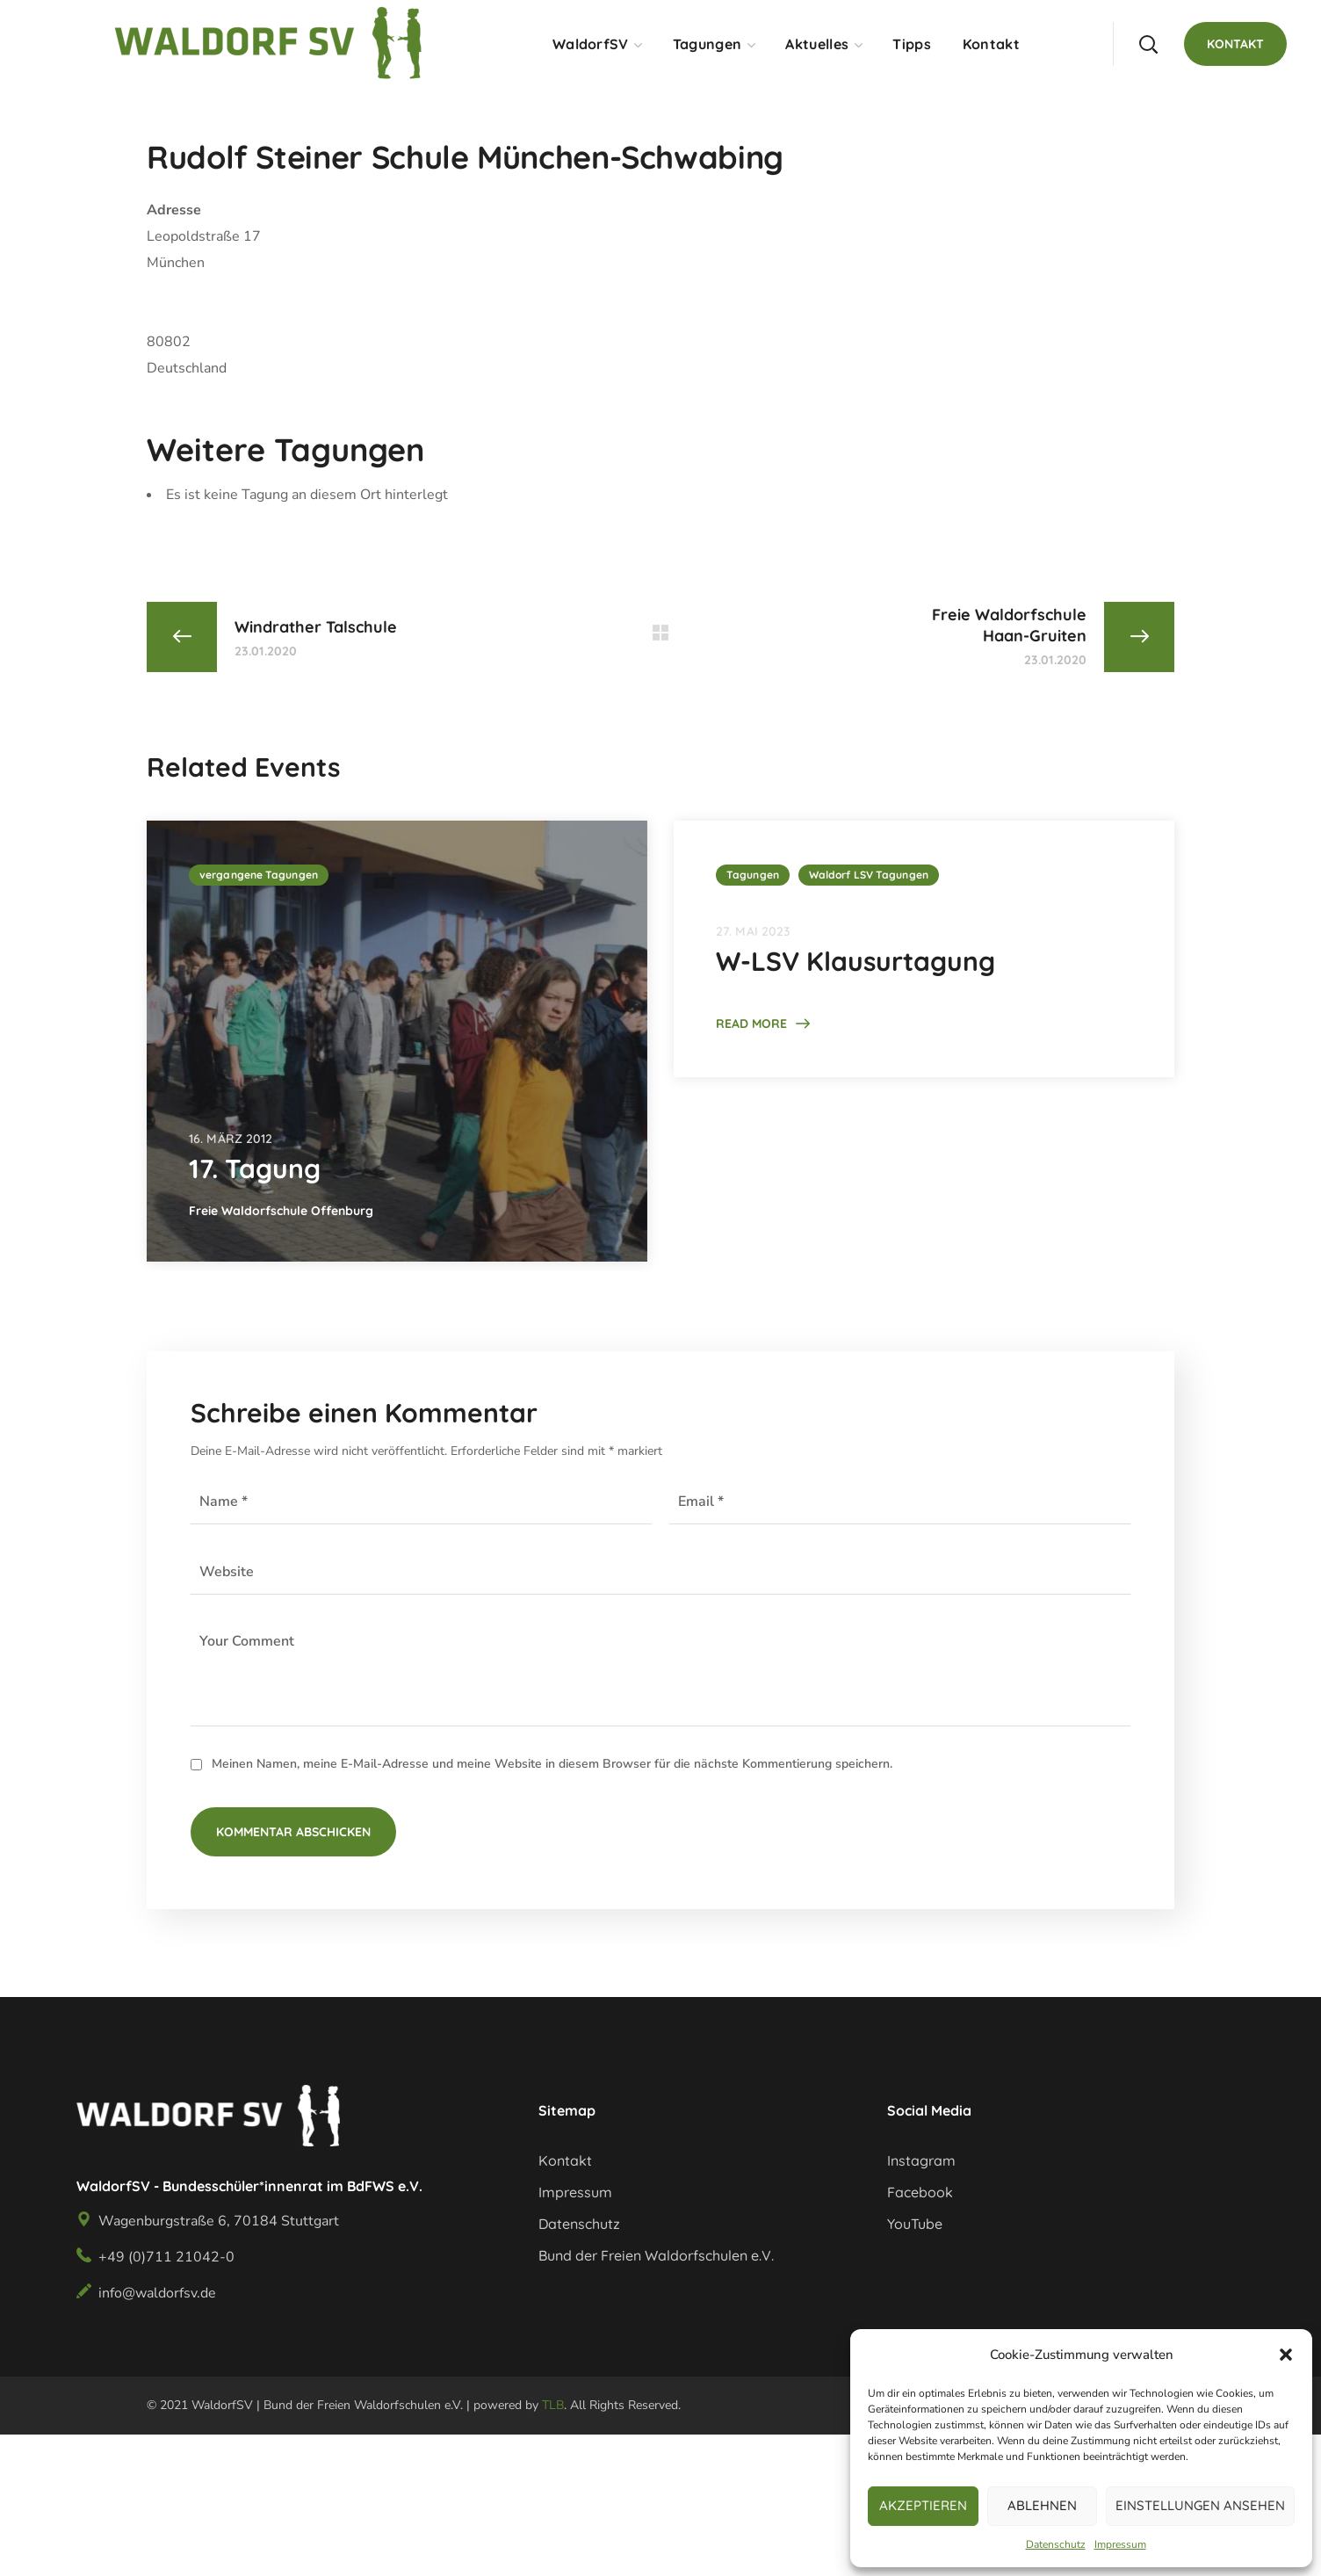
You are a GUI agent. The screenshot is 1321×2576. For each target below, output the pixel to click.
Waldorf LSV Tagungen (868, 874)
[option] (397, 1041)
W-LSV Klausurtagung (855, 961)
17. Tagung (255, 1168)
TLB (553, 2405)
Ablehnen (1042, 2505)
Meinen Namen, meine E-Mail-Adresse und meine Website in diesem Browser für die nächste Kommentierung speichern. (552, 1763)
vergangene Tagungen (258, 874)
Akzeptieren (923, 2505)
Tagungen (752, 874)
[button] (1286, 2354)
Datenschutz (1056, 2544)
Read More (751, 1023)
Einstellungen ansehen (1200, 2505)
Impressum (1120, 2544)
